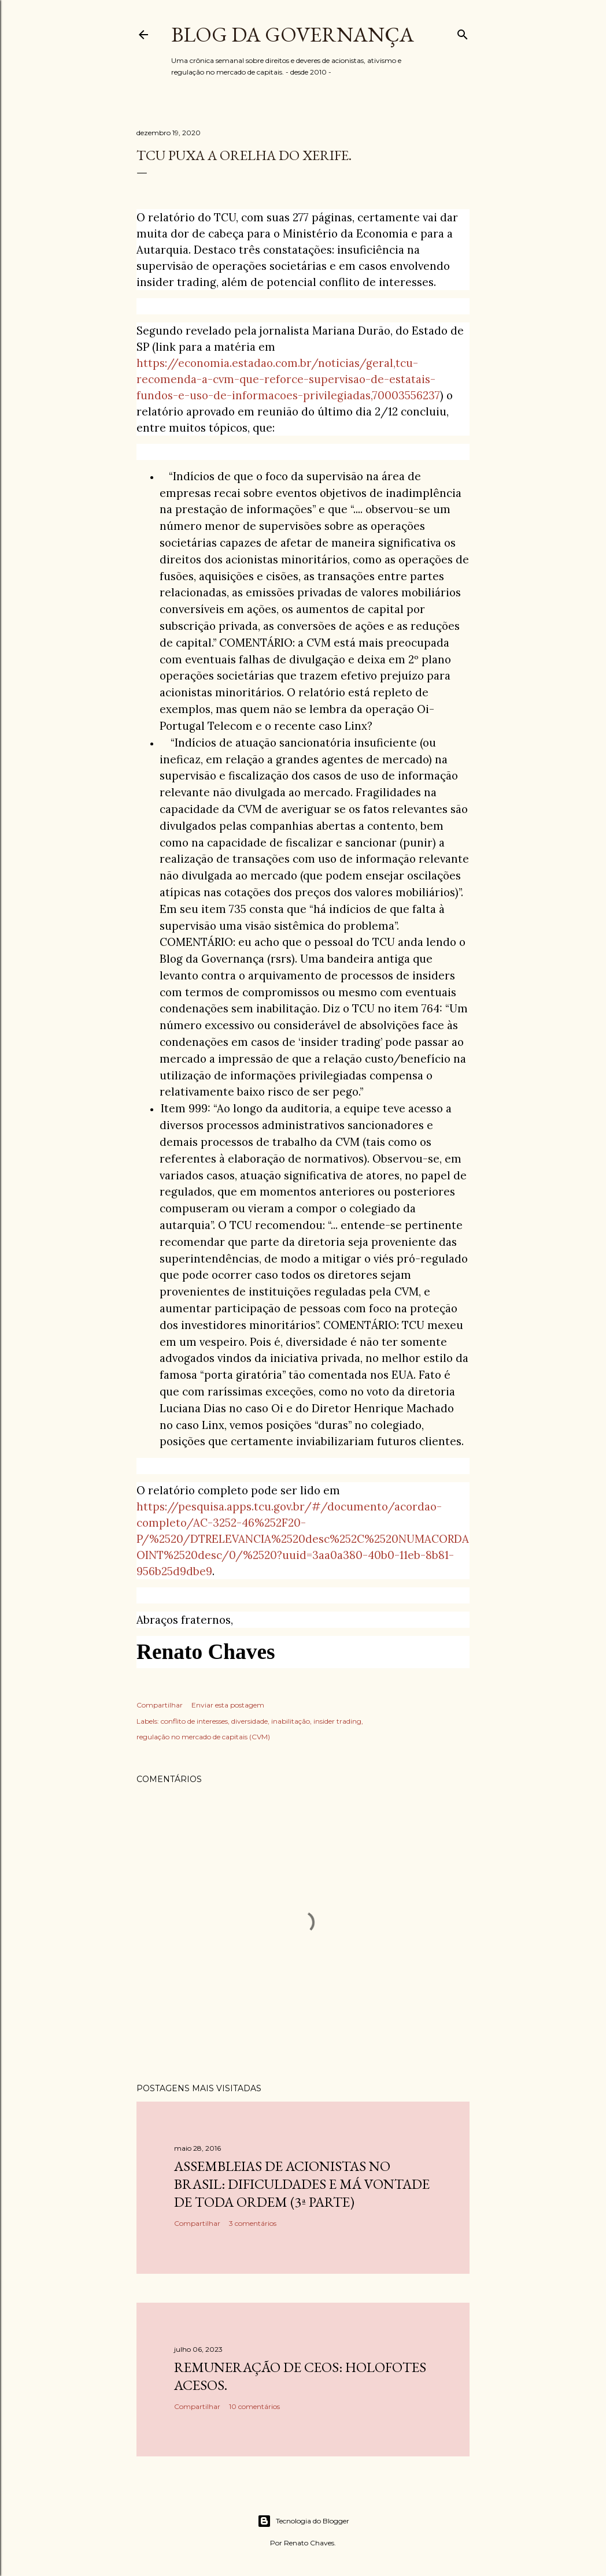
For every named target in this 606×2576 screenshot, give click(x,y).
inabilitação (290, 1721)
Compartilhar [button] (159, 1705)
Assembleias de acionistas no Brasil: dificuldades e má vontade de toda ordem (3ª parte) (302, 2184)
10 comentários (254, 2406)
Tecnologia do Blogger (303, 2521)
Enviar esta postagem (227, 1705)
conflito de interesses (194, 1721)
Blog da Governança (292, 34)
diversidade (249, 1721)
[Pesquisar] (463, 32)
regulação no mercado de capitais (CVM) (203, 1736)
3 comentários (252, 2223)
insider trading (337, 1721)
